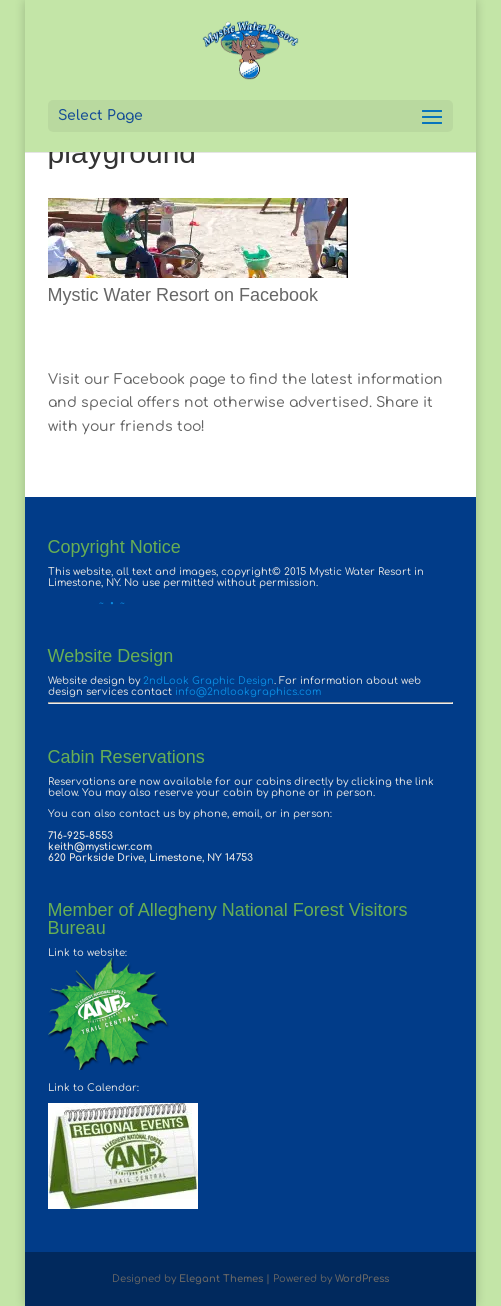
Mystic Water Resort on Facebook (183, 295)
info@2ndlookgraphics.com (248, 691)
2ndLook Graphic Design (208, 680)
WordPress (362, 1278)
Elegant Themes (221, 1278)
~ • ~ (86, 603)
